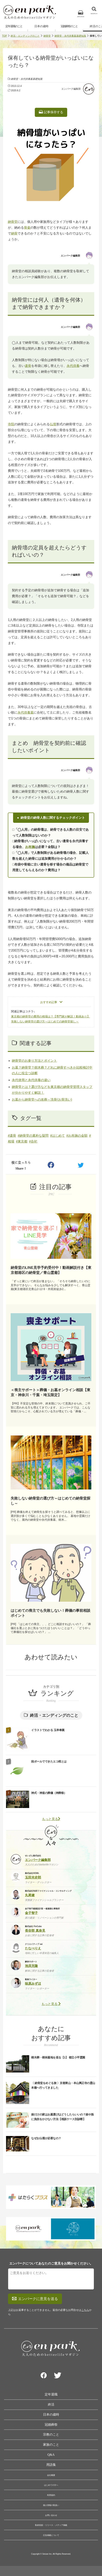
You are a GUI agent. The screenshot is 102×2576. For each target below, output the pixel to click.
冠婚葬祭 (51, 2424)
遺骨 (28, 365)
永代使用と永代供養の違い (31, 1080)
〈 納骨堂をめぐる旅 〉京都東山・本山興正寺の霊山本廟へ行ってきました (63, 2085)
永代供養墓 (26, 712)
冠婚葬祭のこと (69, 26)
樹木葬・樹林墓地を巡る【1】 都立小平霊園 (58, 2057)
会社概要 (51, 2475)
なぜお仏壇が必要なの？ (46, 2138)
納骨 (14, 233)
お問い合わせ (51, 2515)
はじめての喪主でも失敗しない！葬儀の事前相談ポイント (50, 1613)
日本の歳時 (41, 26)
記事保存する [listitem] (51, 112)
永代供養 (73, 365)
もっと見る (51, 1819)
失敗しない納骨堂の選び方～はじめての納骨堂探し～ (45, 1021)
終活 (51, 2404)
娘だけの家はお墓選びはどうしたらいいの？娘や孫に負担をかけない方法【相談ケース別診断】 (62, 2116)
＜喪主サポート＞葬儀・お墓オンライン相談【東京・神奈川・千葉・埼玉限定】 (50, 1392)
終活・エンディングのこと (25, 35)
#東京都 (21, 1141)
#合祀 (33, 1141)
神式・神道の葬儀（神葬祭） (49, 1792)
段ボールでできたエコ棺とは (49, 1761)
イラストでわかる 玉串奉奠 (47, 1730)
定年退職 (51, 2394)
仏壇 (53, 424)
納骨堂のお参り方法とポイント (34, 1060)
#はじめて (57, 1135)
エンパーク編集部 (71, 88)
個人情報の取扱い (51, 2505)
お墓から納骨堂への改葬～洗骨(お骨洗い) (42, 1099)
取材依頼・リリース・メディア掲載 (51, 2525)
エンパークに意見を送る (35, 2299)
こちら (85, 2309)
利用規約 (51, 2495)
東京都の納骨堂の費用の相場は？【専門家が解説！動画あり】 (50, 1016)
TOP (4, 35)
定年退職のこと (13, 26)
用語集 (51, 2464)
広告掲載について (51, 2535)
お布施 (30, 847)
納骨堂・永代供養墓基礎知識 (70, 35)
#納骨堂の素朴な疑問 (33, 1135)
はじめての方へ (51, 2485)
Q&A (51, 2454)
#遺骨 (12, 1135)
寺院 (11, 424)
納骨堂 (47, 35)
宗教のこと (51, 2434)
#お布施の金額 (77, 1135)
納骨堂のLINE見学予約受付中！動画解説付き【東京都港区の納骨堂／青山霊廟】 (51, 1270)
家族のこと (51, 2444)
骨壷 (27, 227)
